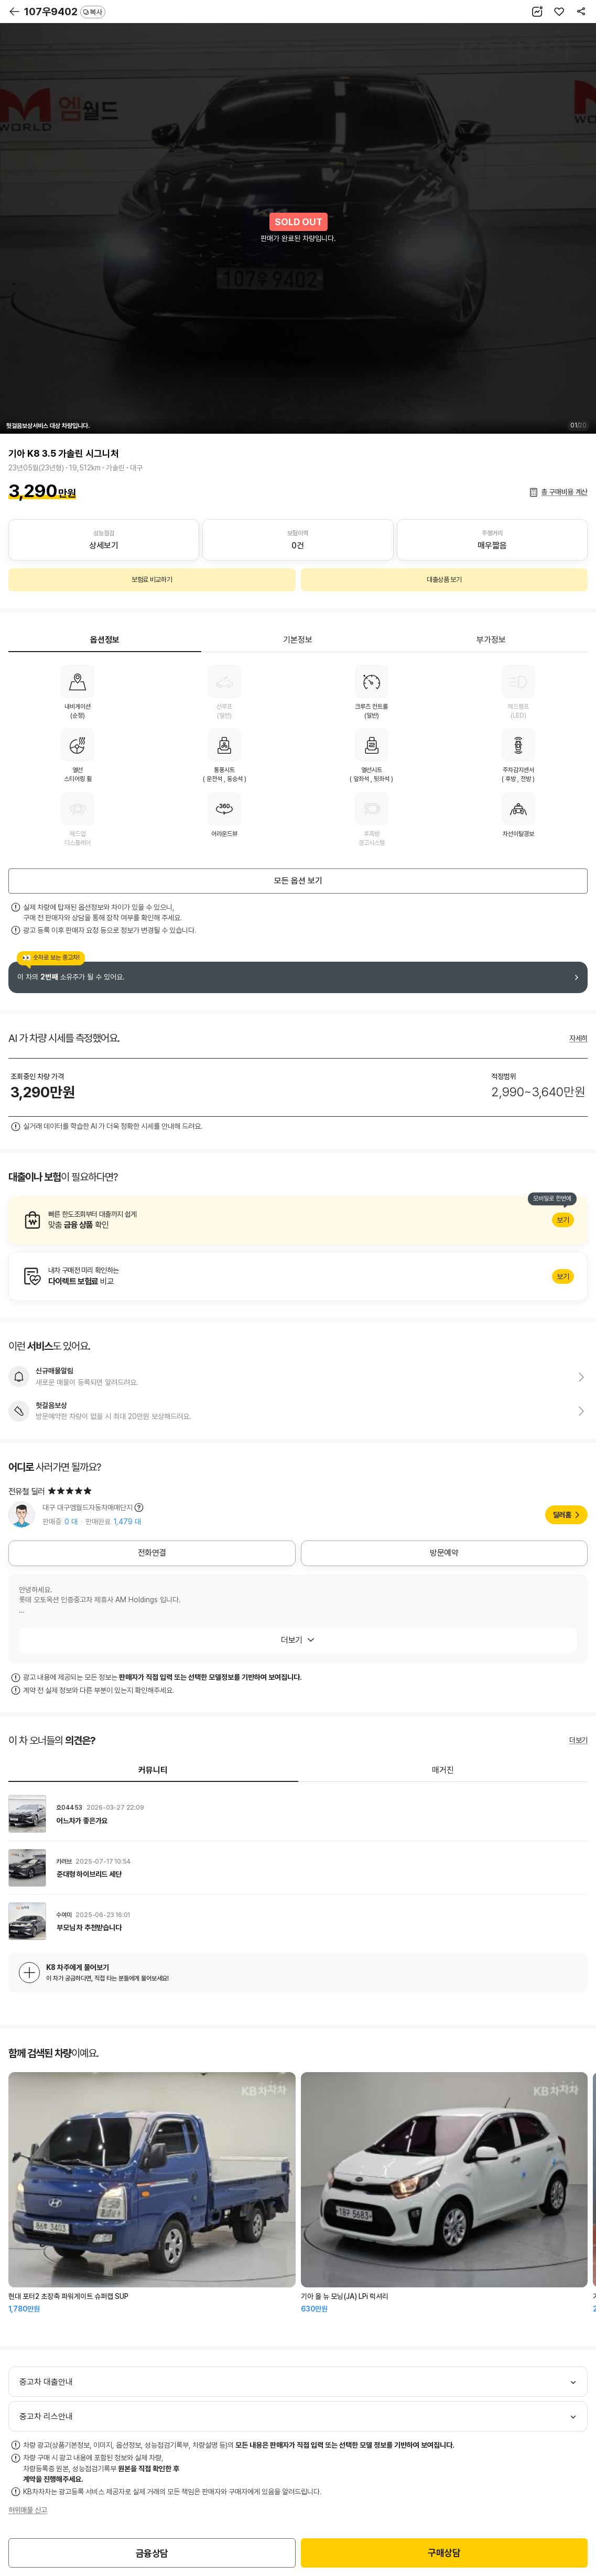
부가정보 (491, 640)
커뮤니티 (153, 1770)
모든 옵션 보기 (298, 881)
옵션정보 (105, 640)
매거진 (443, 1770)
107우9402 (64, 11)
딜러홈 (562, 1515)
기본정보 (297, 640)
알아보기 (298, 1220)
